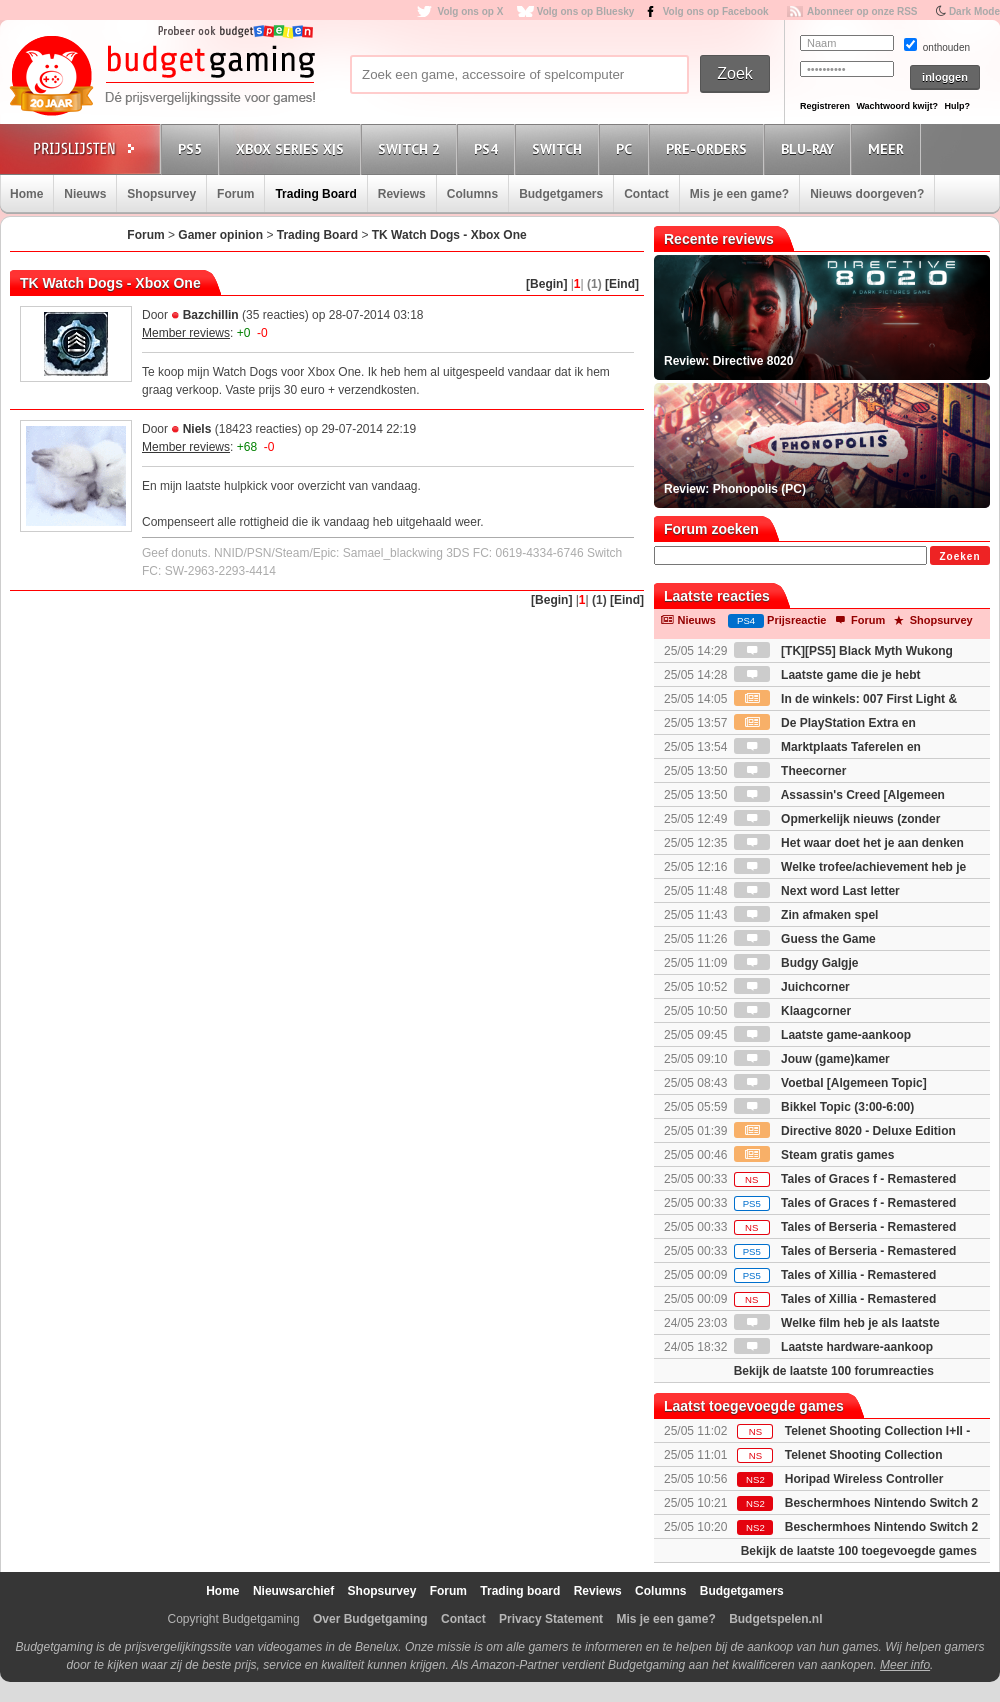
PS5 (193, 148)
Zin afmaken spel (806, 915)
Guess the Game (805, 939)
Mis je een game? (739, 194)
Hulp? (957, 106)
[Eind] (622, 284)
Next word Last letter (817, 891)
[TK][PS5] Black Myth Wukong (843, 651)
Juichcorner (792, 987)
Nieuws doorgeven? (867, 194)
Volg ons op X (470, 11)
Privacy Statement (551, 1619)
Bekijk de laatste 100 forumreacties (834, 1371)
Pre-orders (709, 148)
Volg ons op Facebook (716, 11)
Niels (197, 429)
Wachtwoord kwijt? (897, 106)
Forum (235, 194)
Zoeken (959, 556)
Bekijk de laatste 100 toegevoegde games (859, 1551)
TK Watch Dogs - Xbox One (449, 235)
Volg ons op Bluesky (586, 11)
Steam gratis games (814, 1155)
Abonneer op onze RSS (862, 11)
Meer (889, 148)
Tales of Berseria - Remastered (845, 1227)
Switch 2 (412, 148)
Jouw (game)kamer (812, 1059)
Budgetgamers (561, 194)
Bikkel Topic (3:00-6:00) (824, 1107)
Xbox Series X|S (293, 148)
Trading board (520, 1591)
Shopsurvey (161, 194)
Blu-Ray (810, 148)
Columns (472, 194)
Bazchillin (211, 315)
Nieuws (85, 194)
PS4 (489, 148)
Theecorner (790, 771)
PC (627, 148)
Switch (560, 148)
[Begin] (546, 284)
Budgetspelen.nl (775, 1619)
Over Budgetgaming (370, 1619)
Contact (646, 194)
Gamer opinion (220, 235)
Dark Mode (974, 11)
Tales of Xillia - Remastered (835, 1275)
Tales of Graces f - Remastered (845, 1179)
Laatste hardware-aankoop (833, 1347)
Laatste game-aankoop (822, 1035)
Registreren (825, 106)
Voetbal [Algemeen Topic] (830, 1083)
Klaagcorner (792, 1011)
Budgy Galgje (796, 963)
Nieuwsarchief (293, 1591)
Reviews (402, 194)
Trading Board (315, 194)
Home (26, 194)
